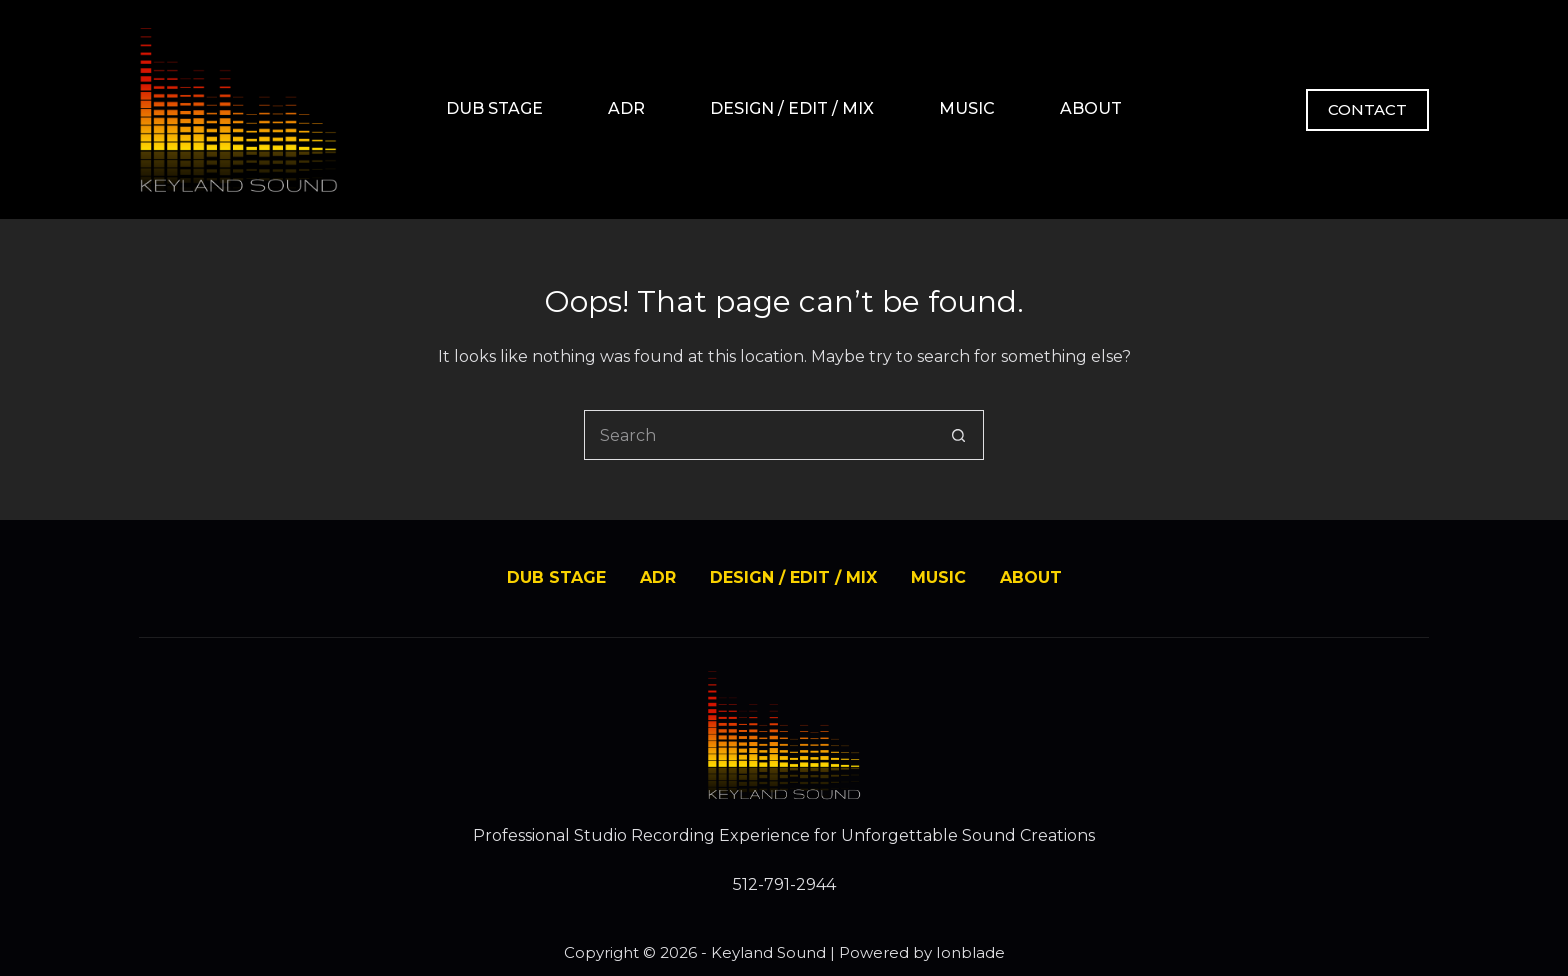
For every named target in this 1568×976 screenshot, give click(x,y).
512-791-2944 (784, 884)
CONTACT (1367, 109)
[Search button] (959, 435)
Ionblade (970, 952)
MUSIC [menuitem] (967, 108)
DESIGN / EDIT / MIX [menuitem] (792, 108)
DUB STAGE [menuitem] (494, 108)
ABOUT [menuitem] (1091, 108)
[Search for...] (759, 435)
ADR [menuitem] (626, 108)
